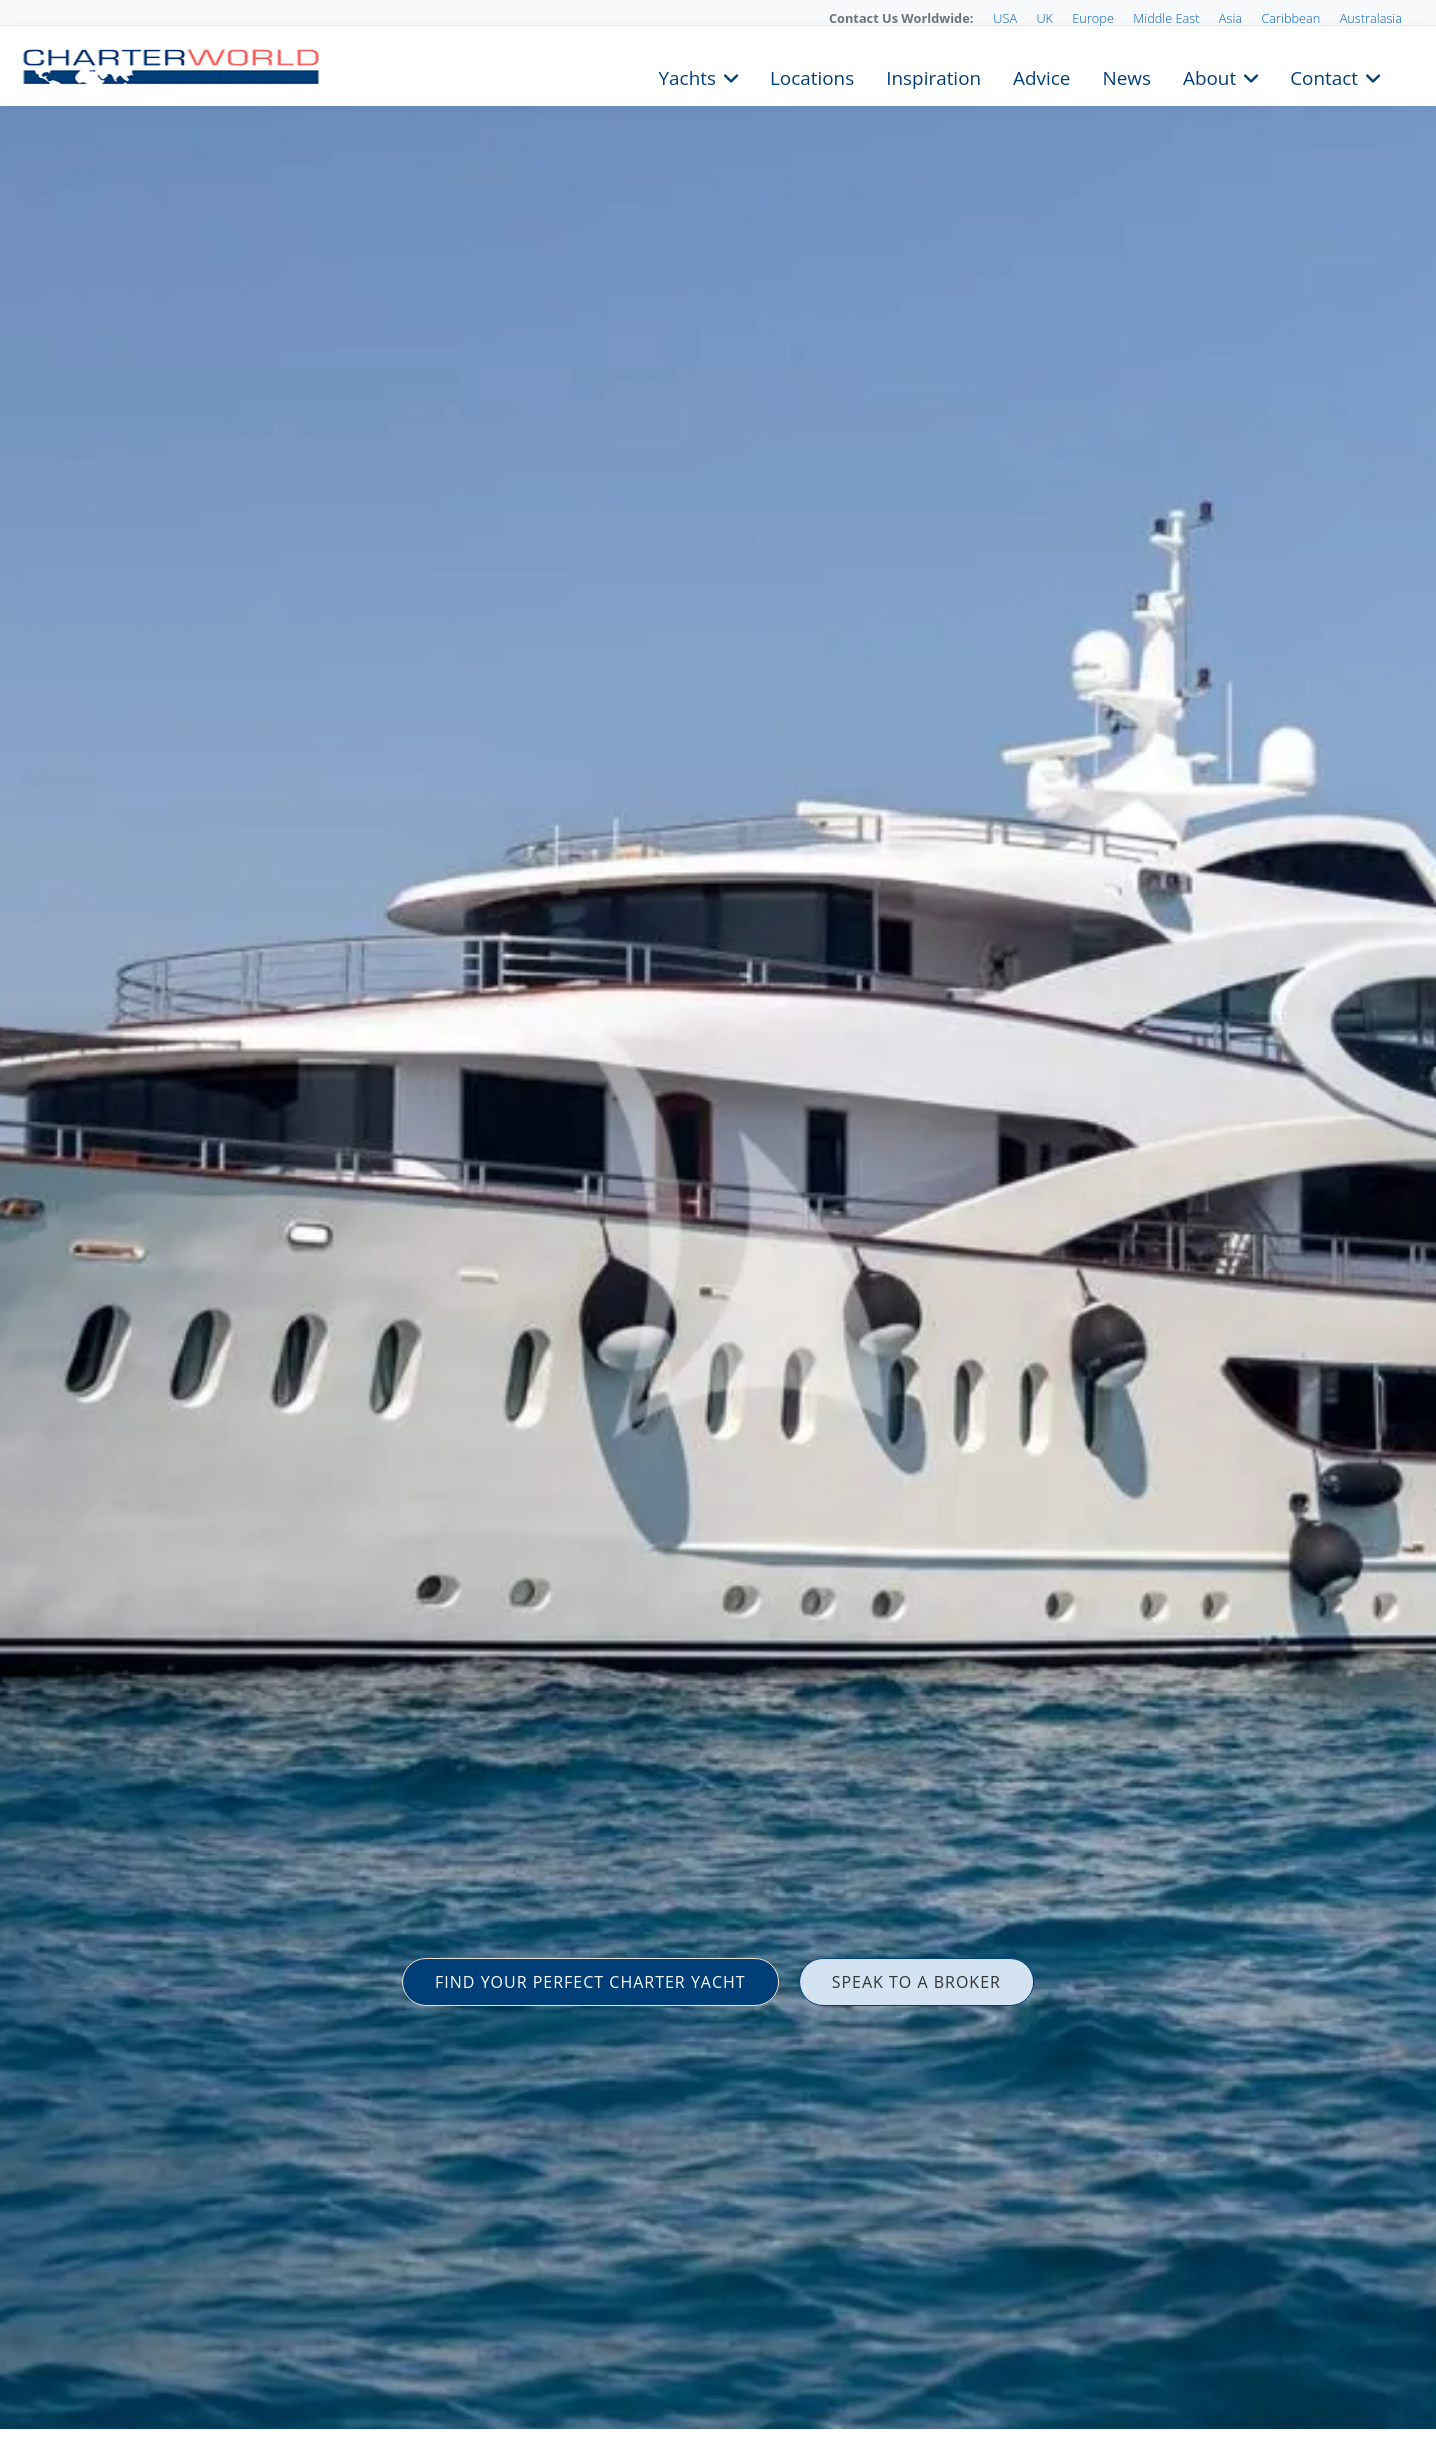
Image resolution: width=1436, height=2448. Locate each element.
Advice (1041, 76)
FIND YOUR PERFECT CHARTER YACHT (590, 1982)
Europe (1093, 18)
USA (1005, 18)
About (1209, 76)
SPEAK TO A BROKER (916, 1982)
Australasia (1371, 18)
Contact (1324, 76)
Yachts (687, 76)
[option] (718, 1224)
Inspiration (933, 76)
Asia (1230, 18)
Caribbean (1290, 18)
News (1126, 76)
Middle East (1166, 18)
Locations (812, 76)
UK (1044, 18)
